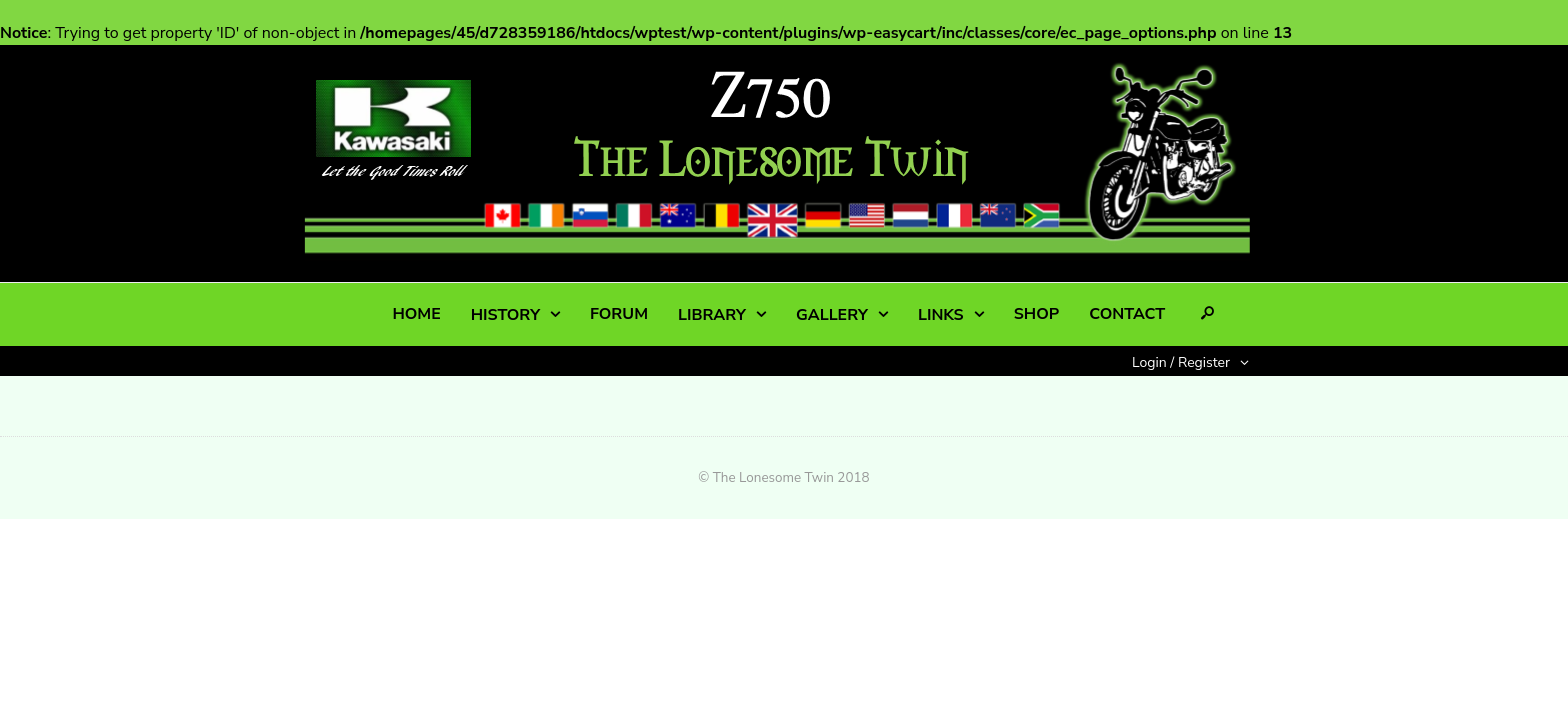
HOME (416, 314)
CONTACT (1127, 314)
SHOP (1036, 314)
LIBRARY (712, 315)
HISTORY (505, 315)
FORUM (619, 314)
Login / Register (1181, 362)
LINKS (941, 315)
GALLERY (832, 315)
